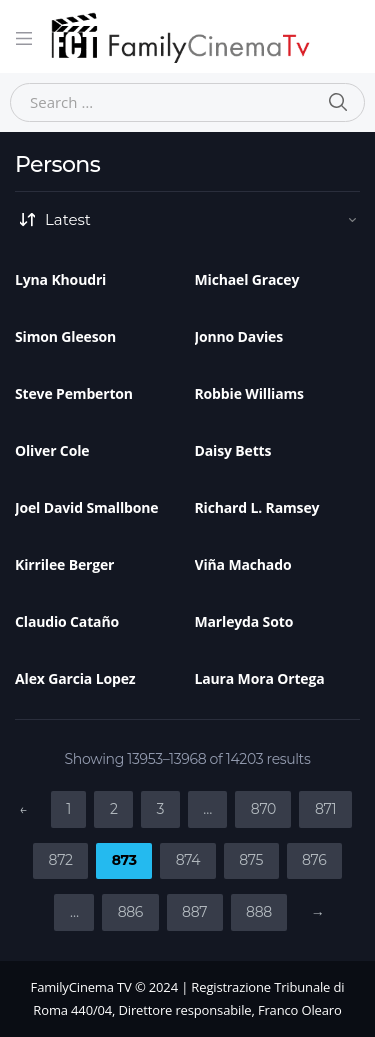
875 (251, 860)
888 (259, 912)
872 (61, 860)
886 (130, 912)
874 (188, 860)
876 (314, 860)
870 (263, 809)
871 (325, 809)
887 (194, 912)
